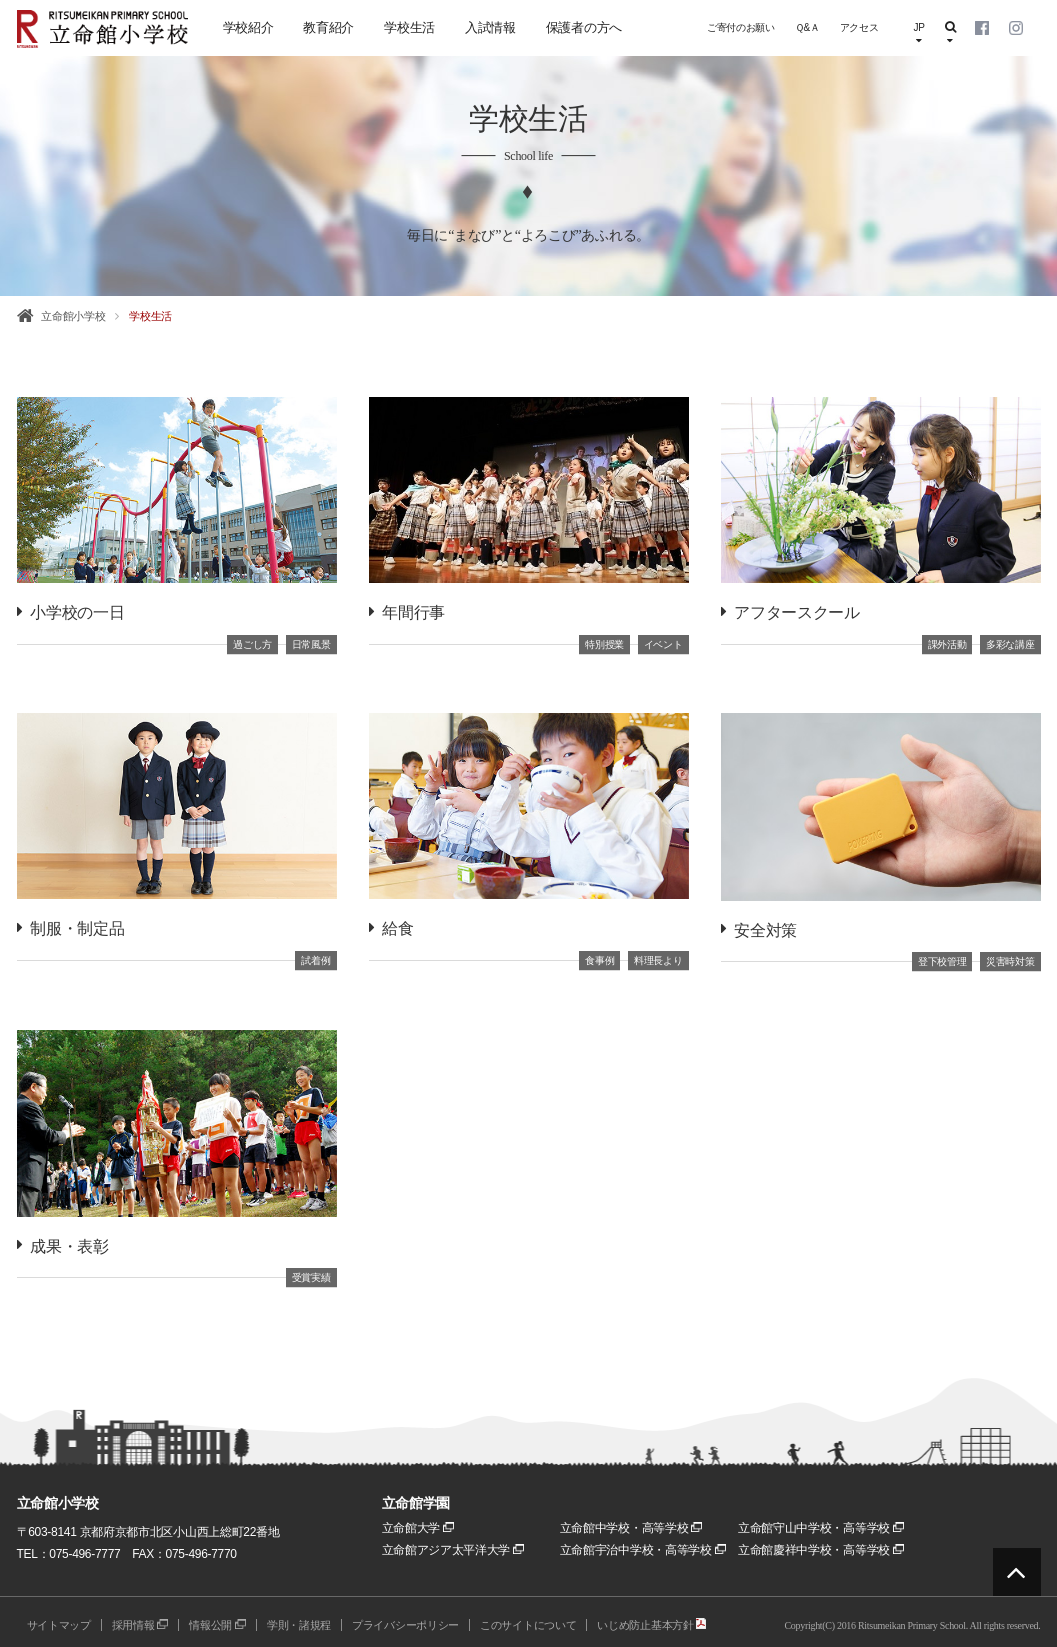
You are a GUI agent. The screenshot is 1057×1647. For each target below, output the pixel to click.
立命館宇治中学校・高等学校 (643, 1550)
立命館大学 (418, 1528)
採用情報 (140, 1625)
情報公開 (217, 1625)
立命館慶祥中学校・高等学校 (821, 1550)
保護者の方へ (584, 27)
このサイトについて (528, 1625)
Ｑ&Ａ (807, 27)
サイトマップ (59, 1625)
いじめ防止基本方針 (651, 1625)
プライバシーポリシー (405, 1625)
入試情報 (490, 27)
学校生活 (409, 27)
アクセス (859, 27)
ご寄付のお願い (741, 27)
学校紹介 (248, 27)
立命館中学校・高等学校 (631, 1528)
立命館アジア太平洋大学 (453, 1550)
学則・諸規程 (299, 1625)
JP (918, 34)
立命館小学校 (73, 316)
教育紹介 (328, 27)
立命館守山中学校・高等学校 (821, 1528)
